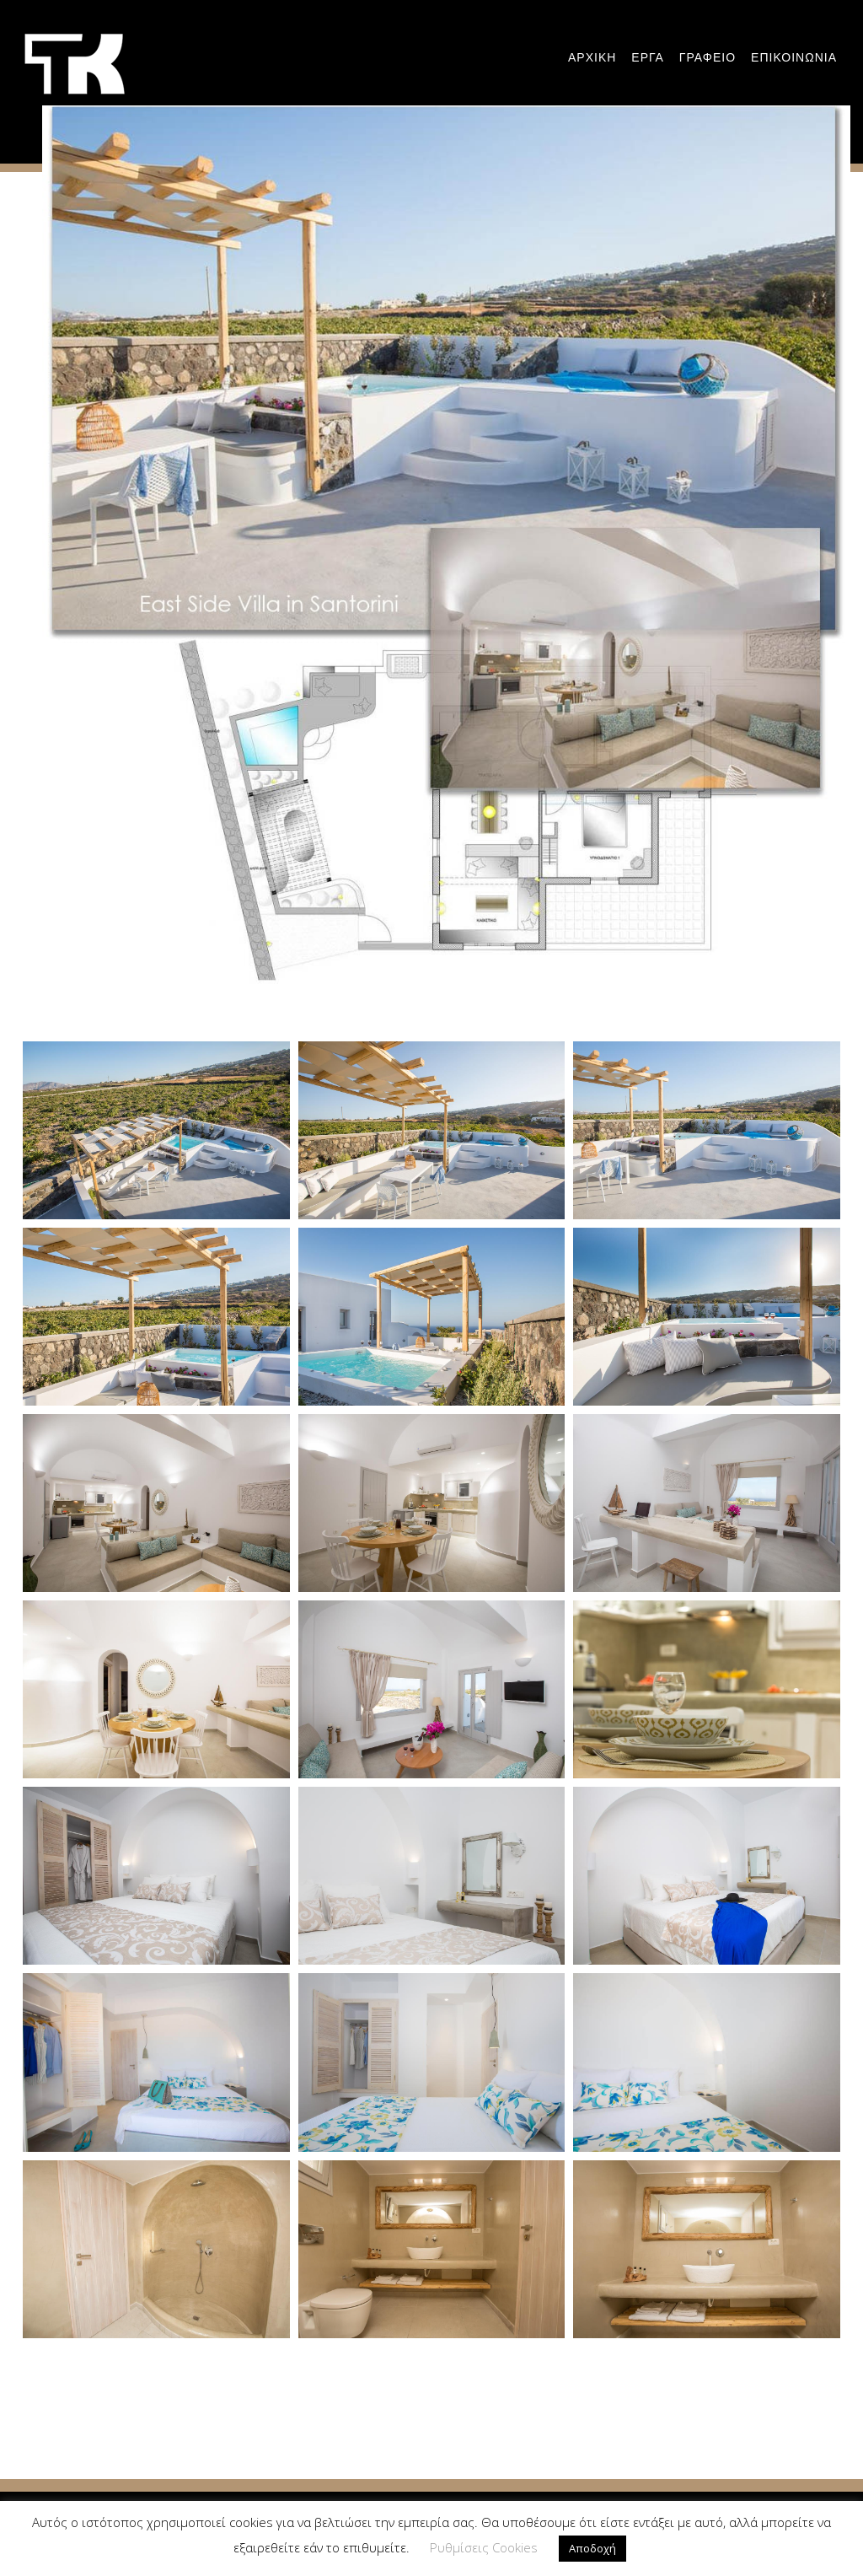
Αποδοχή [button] (592, 2548)
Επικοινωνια (794, 57)
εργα (647, 57)
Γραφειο (707, 57)
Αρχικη (592, 57)
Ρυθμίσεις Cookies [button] (484, 2547)
